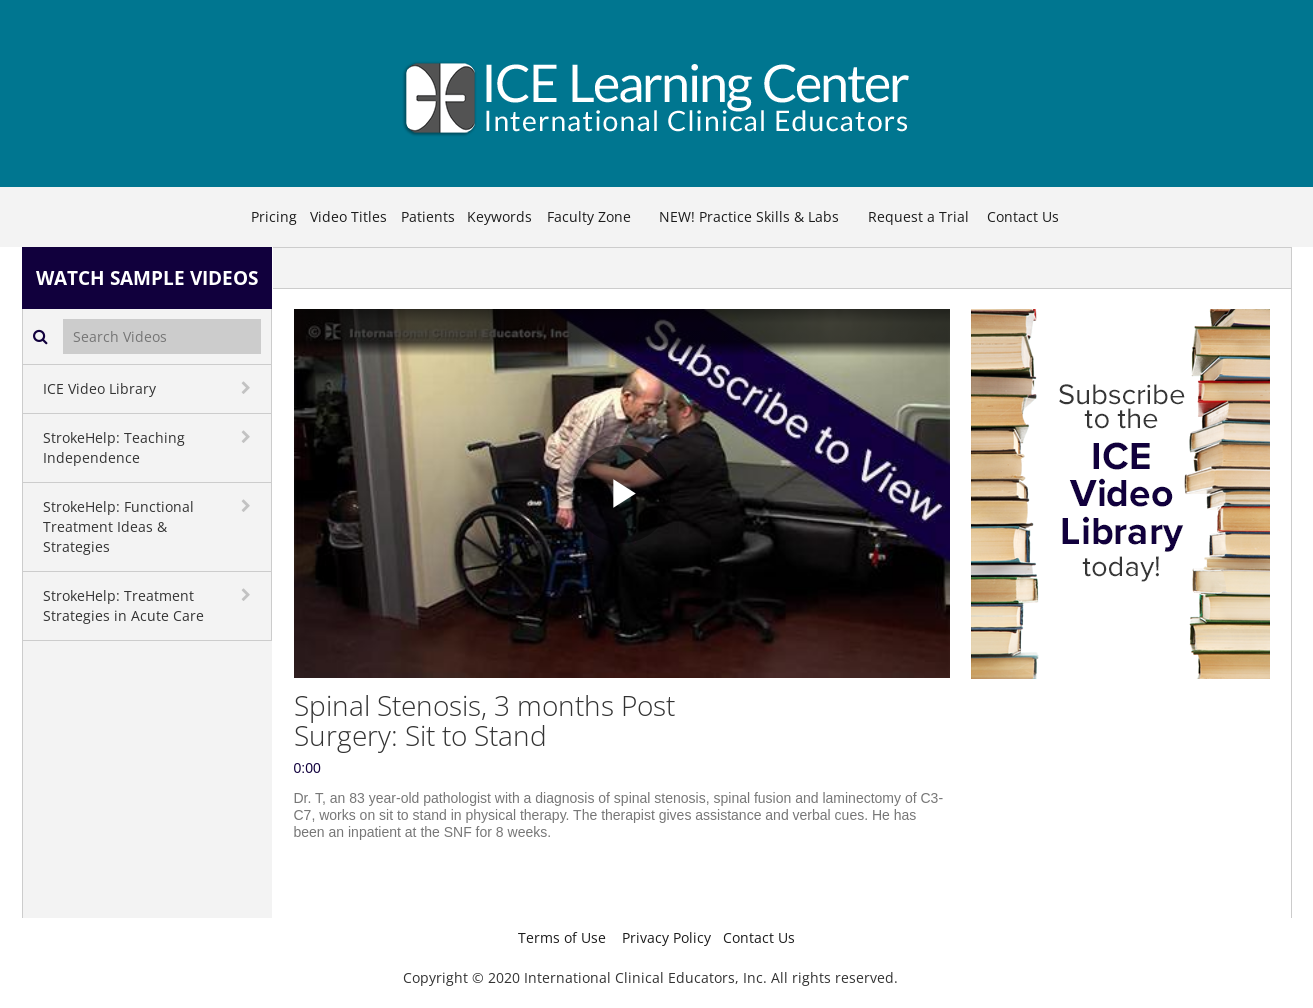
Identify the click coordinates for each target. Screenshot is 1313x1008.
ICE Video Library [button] (99, 388)
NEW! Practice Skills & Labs (749, 216)
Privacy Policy (666, 937)
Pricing (274, 216)
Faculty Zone (589, 216)
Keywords (499, 216)
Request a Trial (918, 216)
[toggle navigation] (248, 388)
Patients (428, 216)
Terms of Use (562, 937)
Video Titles (348, 216)
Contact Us (1023, 216)
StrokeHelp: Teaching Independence (114, 447)
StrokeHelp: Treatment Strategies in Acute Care (123, 605)
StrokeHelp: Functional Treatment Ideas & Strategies (118, 526)
